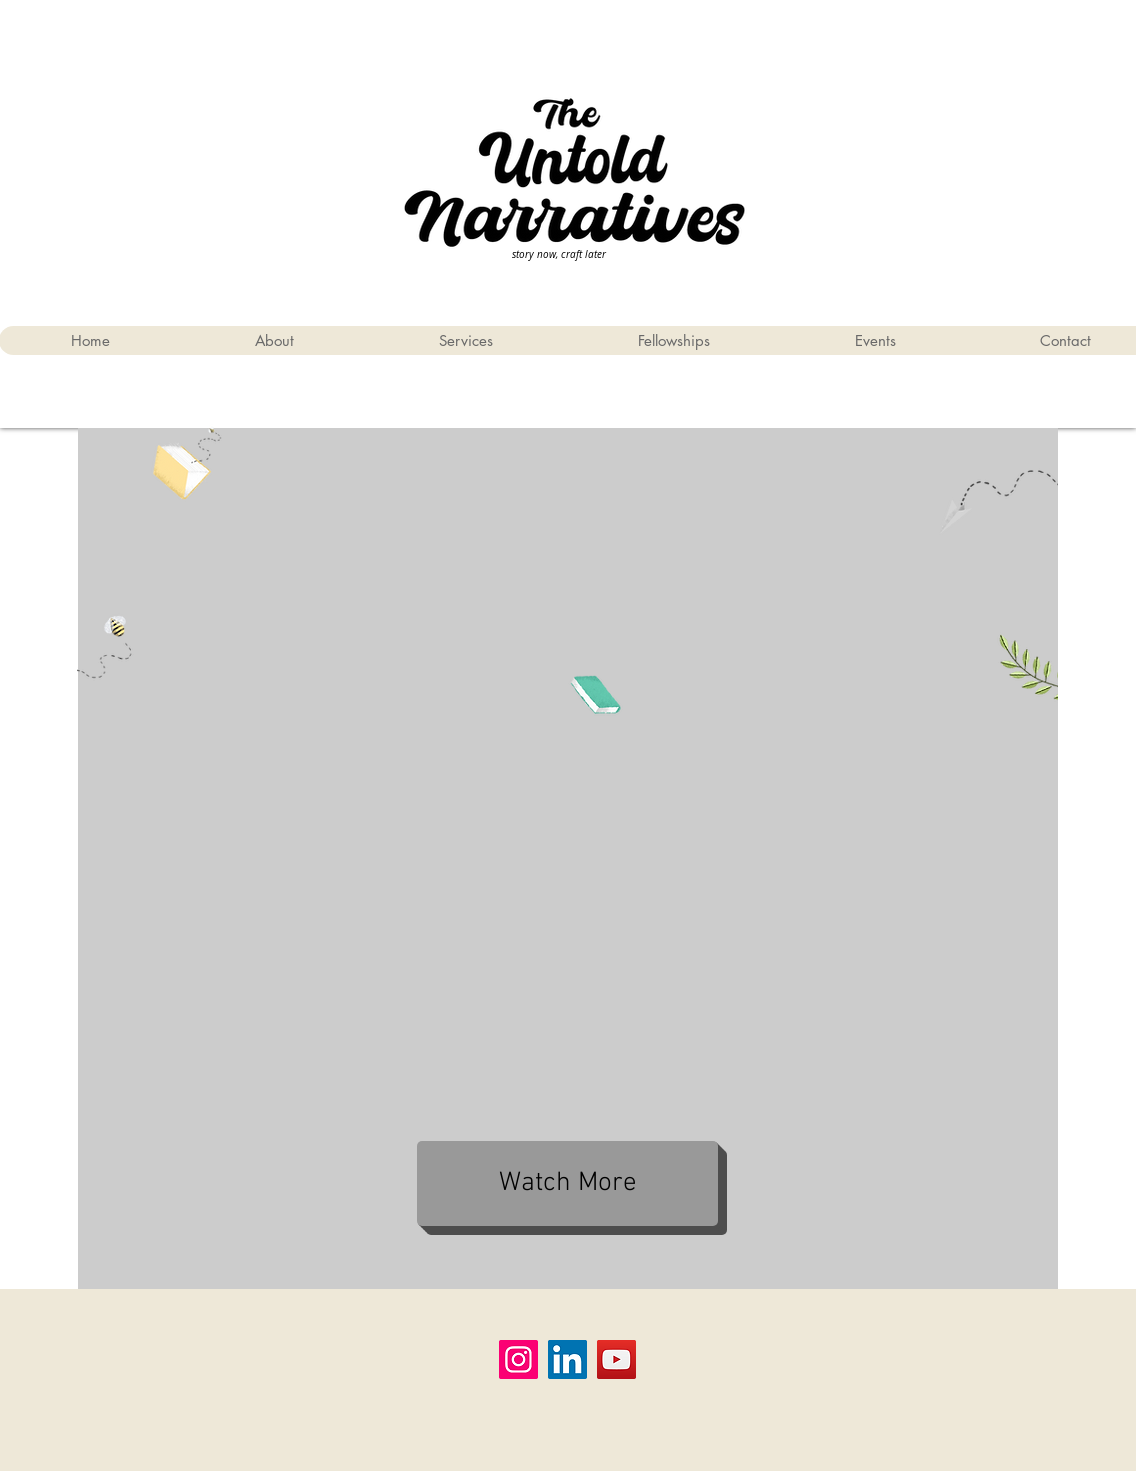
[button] (673, 340)
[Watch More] (567, 1183)
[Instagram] (518, 1359)
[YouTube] (616, 1359)
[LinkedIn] (567, 1359)
